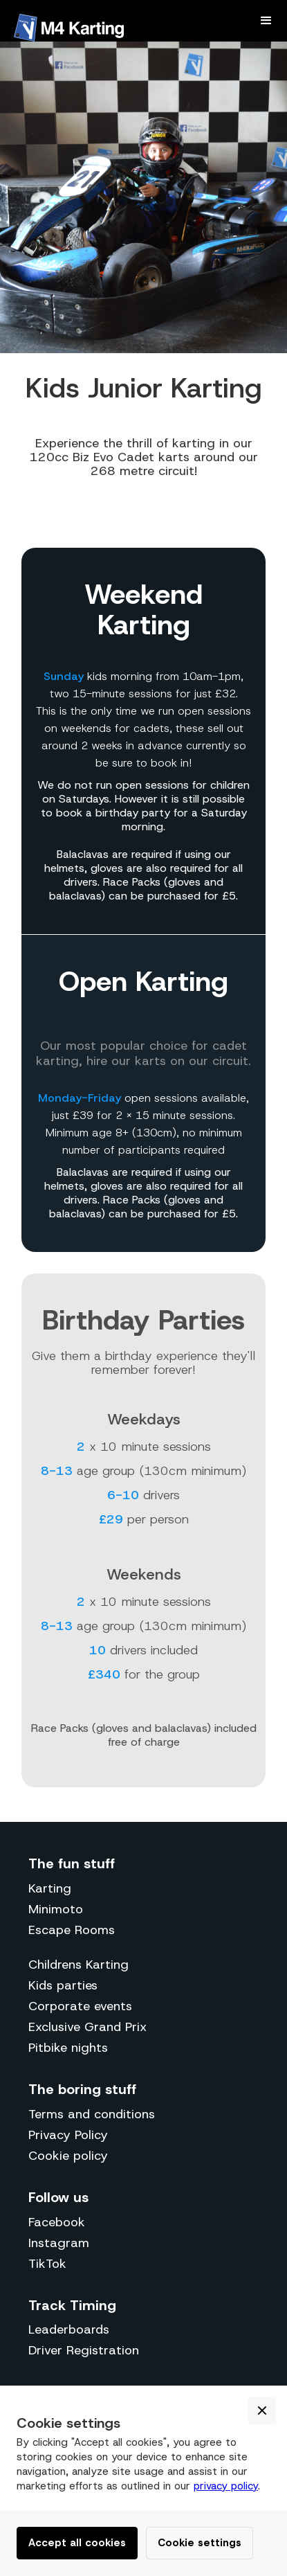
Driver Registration (83, 2350)
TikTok (47, 2264)
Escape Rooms (71, 1930)
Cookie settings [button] (199, 2543)
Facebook (56, 2222)
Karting (49, 1888)
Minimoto (55, 1909)
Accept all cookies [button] (77, 2543)
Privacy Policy (68, 2135)
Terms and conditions (91, 2114)
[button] (266, 21)
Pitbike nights (68, 2048)
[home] (71, 27)
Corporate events (80, 2006)
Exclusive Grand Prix (87, 2027)
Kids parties (63, 1985)
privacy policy (226, 2486)
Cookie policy (68, 2156)
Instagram (58, 2243)
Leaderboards (68, 2329)
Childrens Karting (78, 1964)
